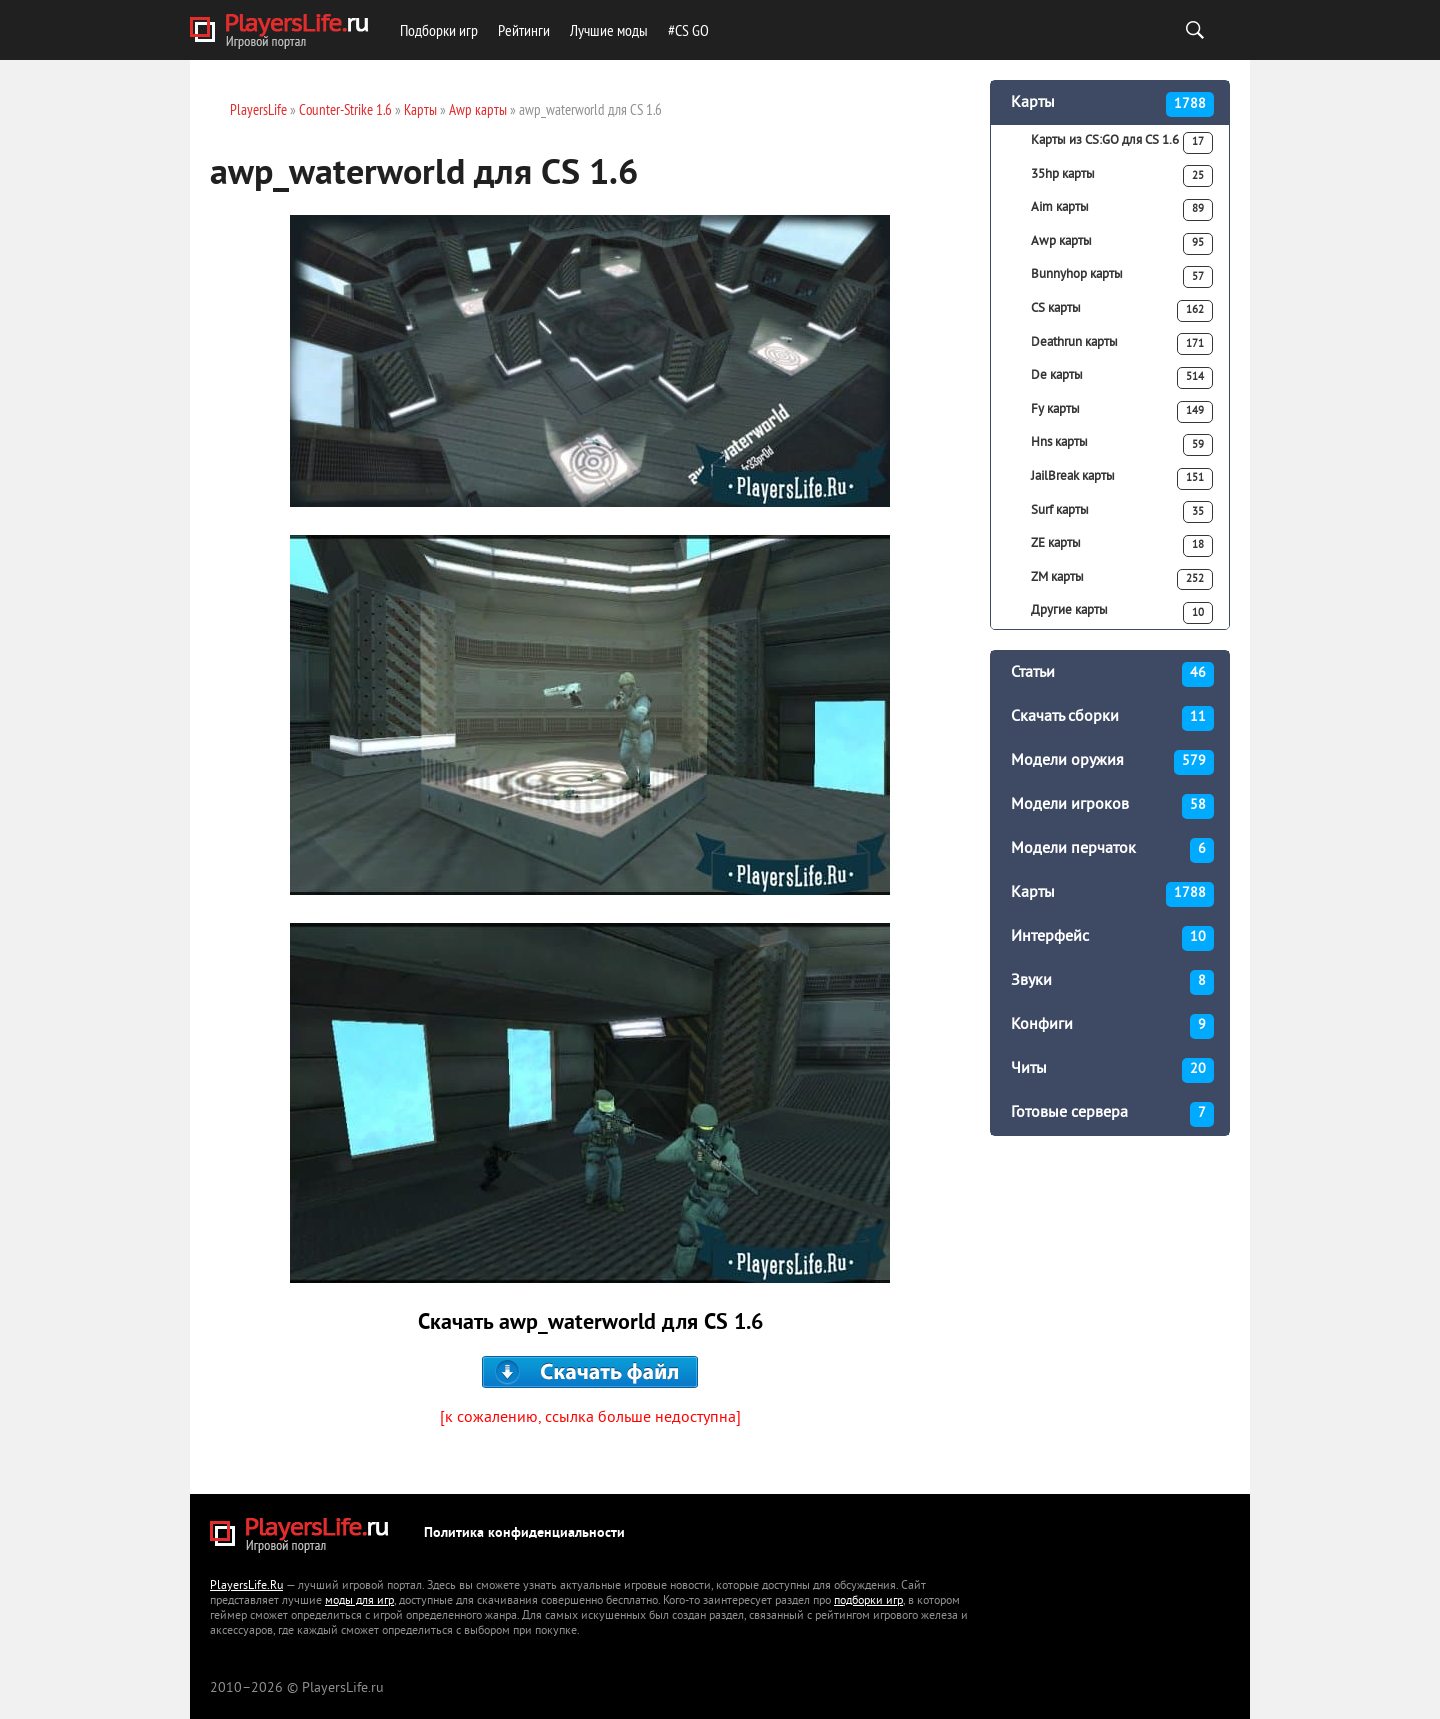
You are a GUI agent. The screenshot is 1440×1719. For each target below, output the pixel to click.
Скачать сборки (1112, 718)
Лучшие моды (609, 30)
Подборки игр (439, 30)
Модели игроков (1112, 806)
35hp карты (1122, 176)
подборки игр (868, 1601)
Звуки (1112, 982)
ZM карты (1122, 580)
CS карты (1122, 311)
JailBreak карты (1122, 479)
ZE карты (1122, 546)
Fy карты (1122, 412)
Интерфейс (1112, 938)
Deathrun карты (1122, 344)
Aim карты (1122, 210)
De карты (1122, 378)
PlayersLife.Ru (246, 1586)
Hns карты (1122, 445)
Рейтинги (524, 30)
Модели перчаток (1112, 850)
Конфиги (1112, 1026)
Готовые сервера (1112, 1114)
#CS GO (688, 30)
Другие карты (1122, 613)
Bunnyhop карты (1122, 277)
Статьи (1112, 674)
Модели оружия (1112, 762)
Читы (1112, 1070)
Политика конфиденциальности (524, 1533)
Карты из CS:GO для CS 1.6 (1122, 143)
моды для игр (359, 1601)
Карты (1112, 104)
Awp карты (1122, 244)
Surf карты (1122, 512)
